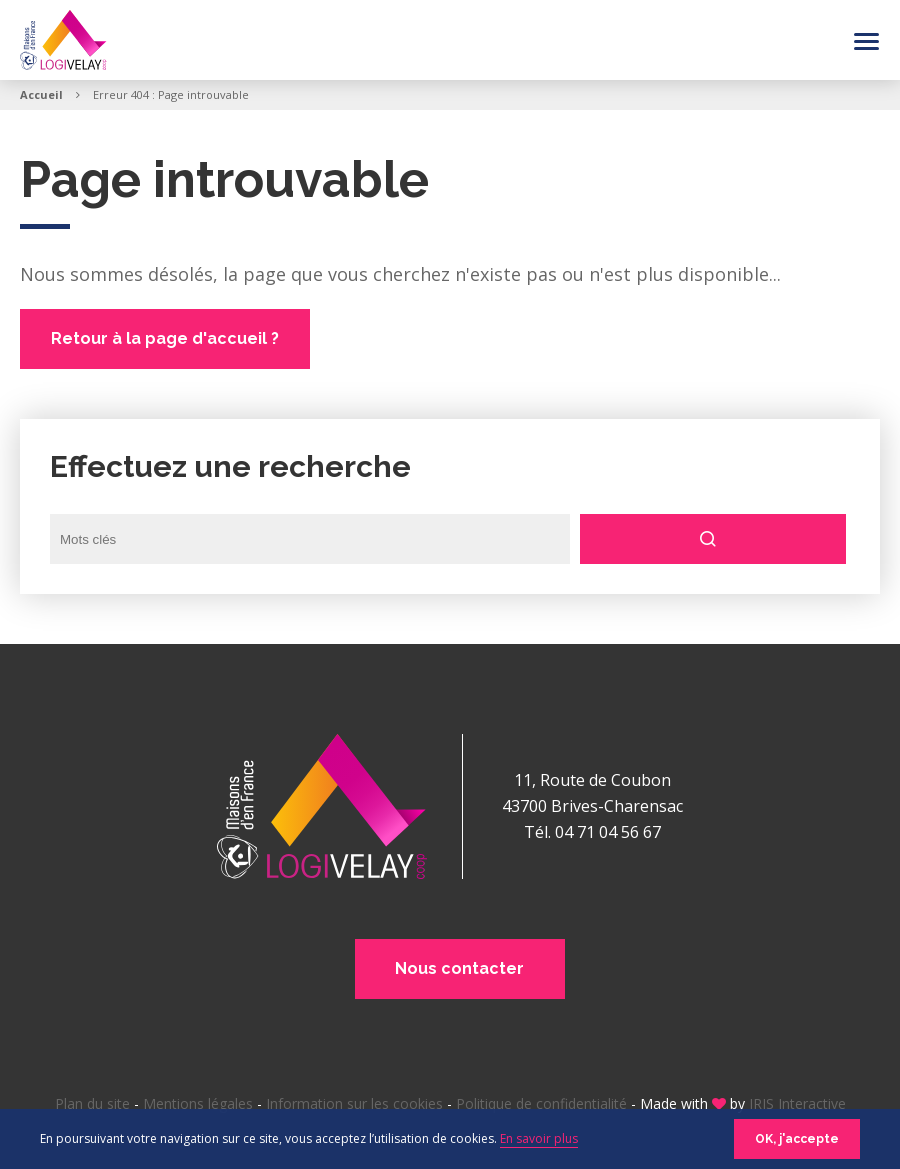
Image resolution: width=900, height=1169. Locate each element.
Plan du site (92, 1103)
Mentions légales (198, 1103)
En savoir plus (539, 1138)
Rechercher (715, 539)
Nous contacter (460, 968)
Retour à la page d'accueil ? (165, 338)
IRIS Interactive (797, 1103)
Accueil (41, 94)
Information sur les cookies (354, 1103)
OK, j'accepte (797, 1139)
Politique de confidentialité (541, 1103)
